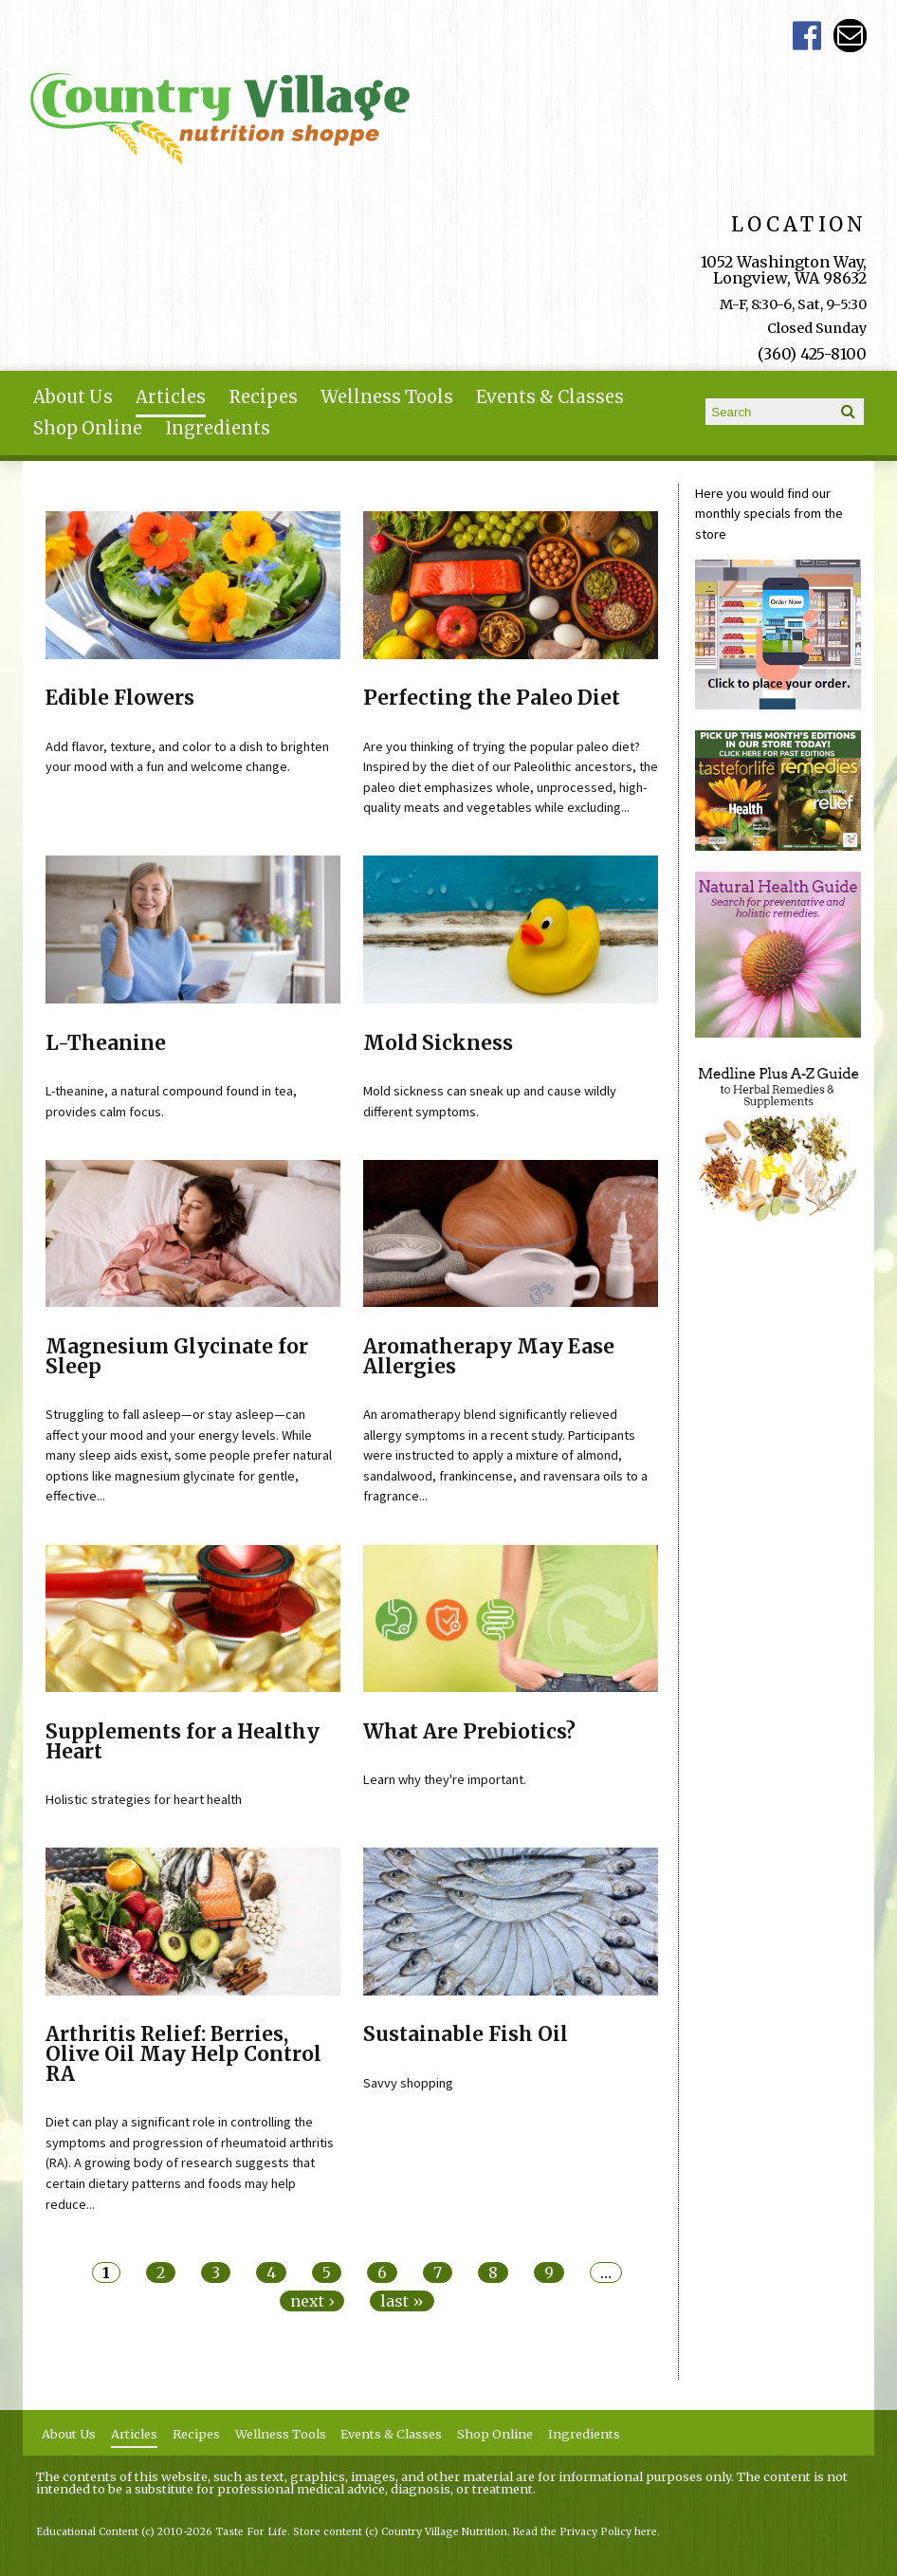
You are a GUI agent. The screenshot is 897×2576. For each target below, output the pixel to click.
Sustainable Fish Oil (465, 2034)
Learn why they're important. (444, 1779)
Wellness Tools (386, 397)
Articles (171, 397)
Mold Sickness (438, 1043)
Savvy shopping (408, 2082)
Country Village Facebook (806, 35)
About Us (73, 397)
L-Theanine (106, 1043)
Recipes (263, 397)
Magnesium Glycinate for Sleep (177, 1356)
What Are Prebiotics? (469, 1732)
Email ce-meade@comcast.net (850, 35)
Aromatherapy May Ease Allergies (488, 1356)
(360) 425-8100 (812, 353)
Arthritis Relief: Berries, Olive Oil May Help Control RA (183, 2054)
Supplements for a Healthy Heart (183, 1742)
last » (402, 2300)
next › (312, 2300)
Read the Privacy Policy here (585, 2532)
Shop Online (87, 428)
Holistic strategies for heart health (144, 1799)
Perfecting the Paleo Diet (491, 698)
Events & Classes (550, 397)
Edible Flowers (120, 698)
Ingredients (217, 428)
